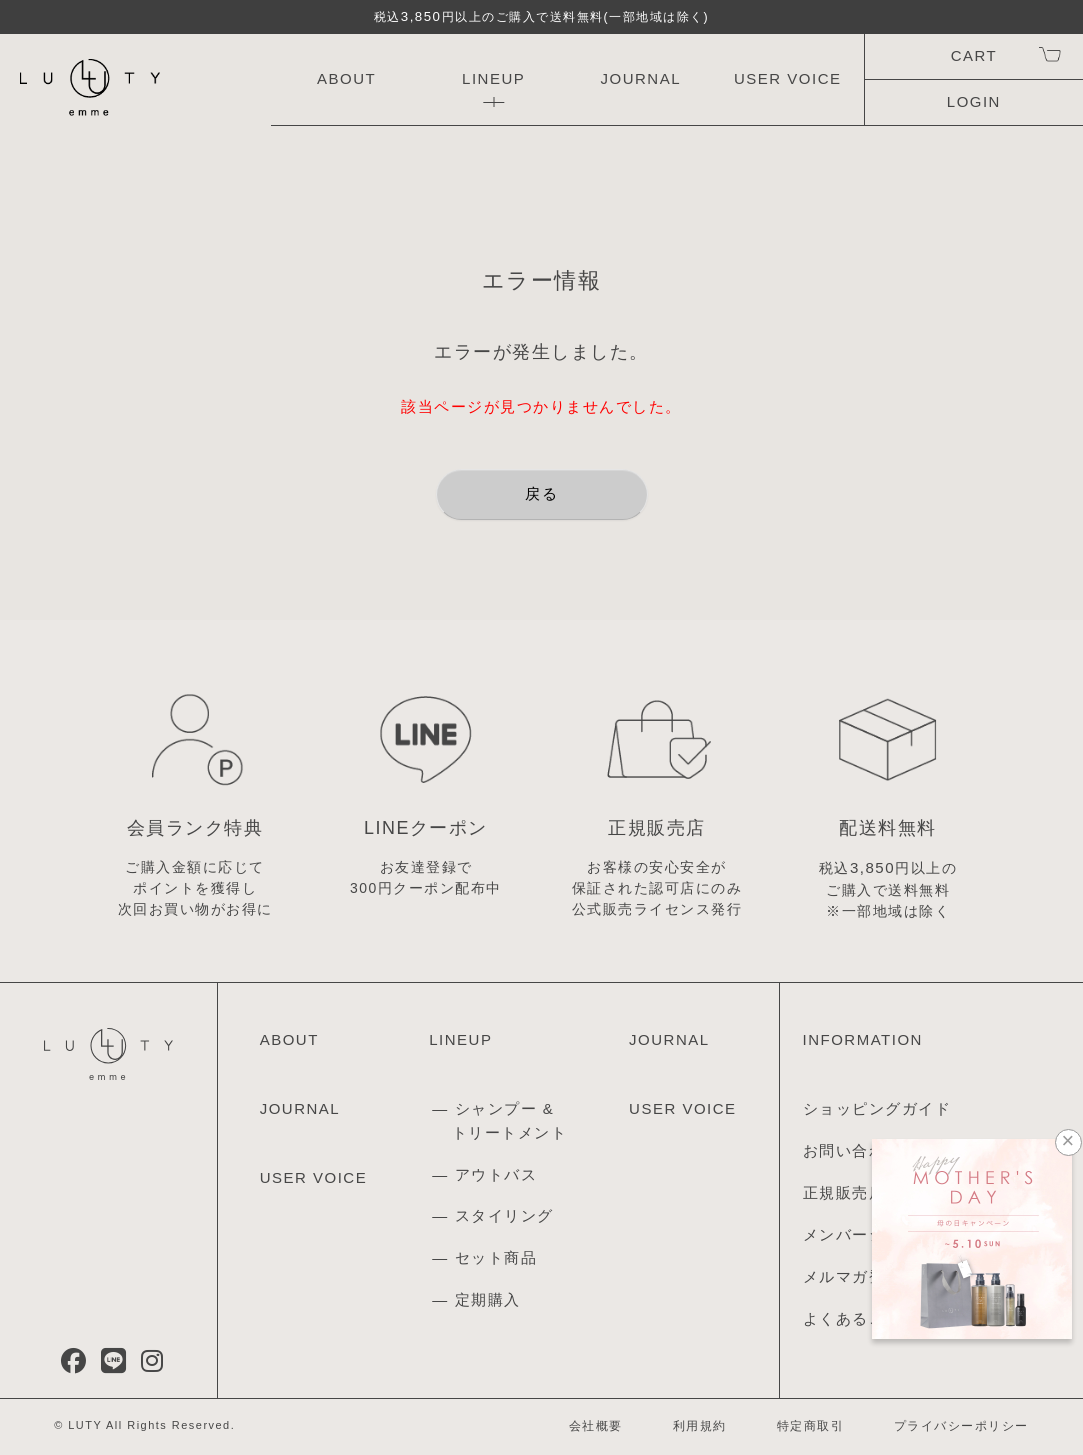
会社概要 (596, 1426)
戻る (541, 493)
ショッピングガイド (877, 1108)
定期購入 (488, 1299)
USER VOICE (788, 78)
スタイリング (504, 1215)
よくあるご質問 (861, 1318)
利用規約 (700, 1426)
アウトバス (496, 1174)
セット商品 (496, 1257)
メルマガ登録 (852, 1276)
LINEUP (493, 78)
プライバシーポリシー (961, 1426)
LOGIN (974, 101)
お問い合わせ (852, 1150)
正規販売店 (844, 1192)
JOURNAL (640, 78)
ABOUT (346, 78)
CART (974, 55)
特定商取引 (811, 1426)
